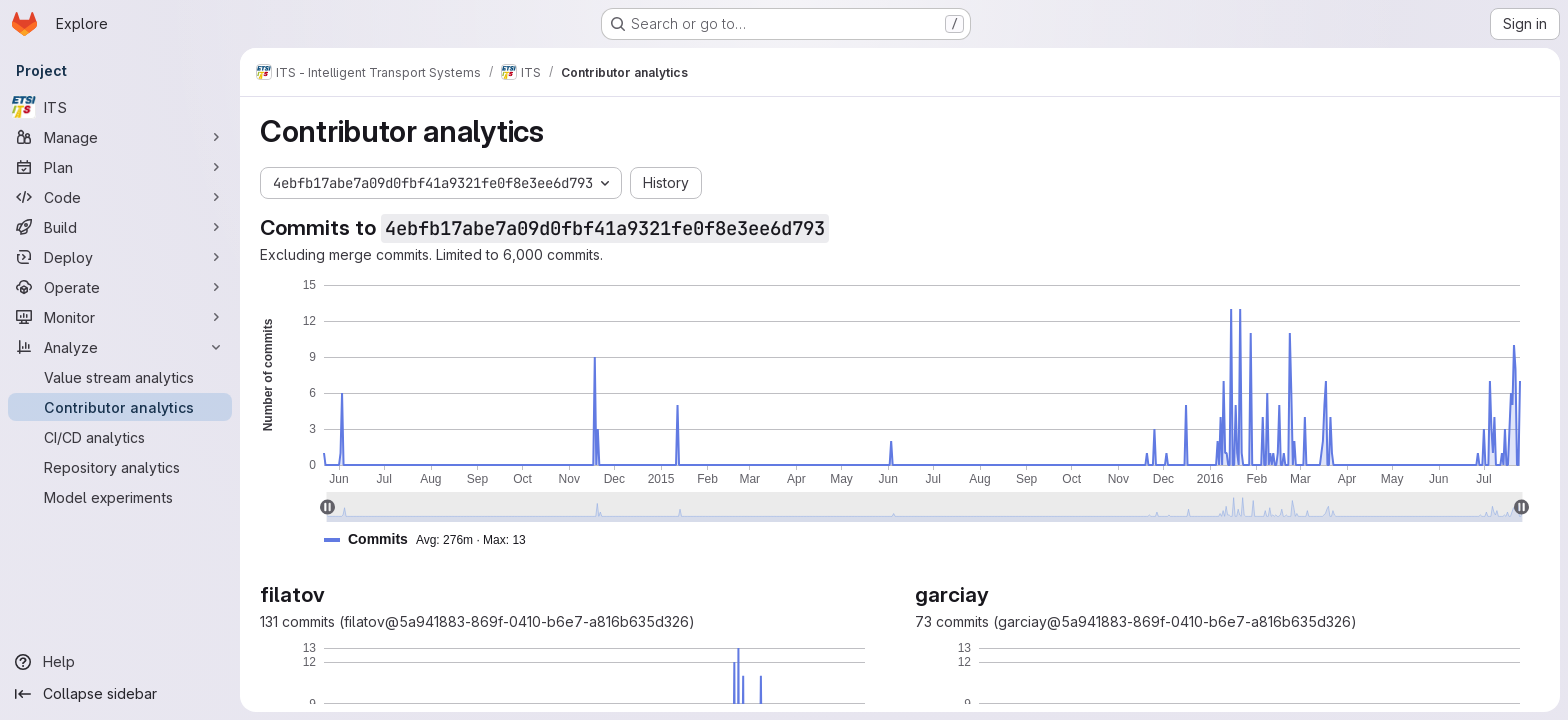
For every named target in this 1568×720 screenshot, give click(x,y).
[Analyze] (120, 347)
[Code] (120, 197)
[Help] (120, 662)
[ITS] (120, 107)
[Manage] (120, 137)
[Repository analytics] (120, 467)
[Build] (120, 227)
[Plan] (120, 167)
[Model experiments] (120, 497)
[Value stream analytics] (120, 377)
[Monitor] (120, 317)
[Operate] (120, 287)
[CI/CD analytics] (120, 437)
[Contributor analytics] (120, 407)
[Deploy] (120, 257)
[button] (433, 539)
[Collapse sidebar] (120, 694)
